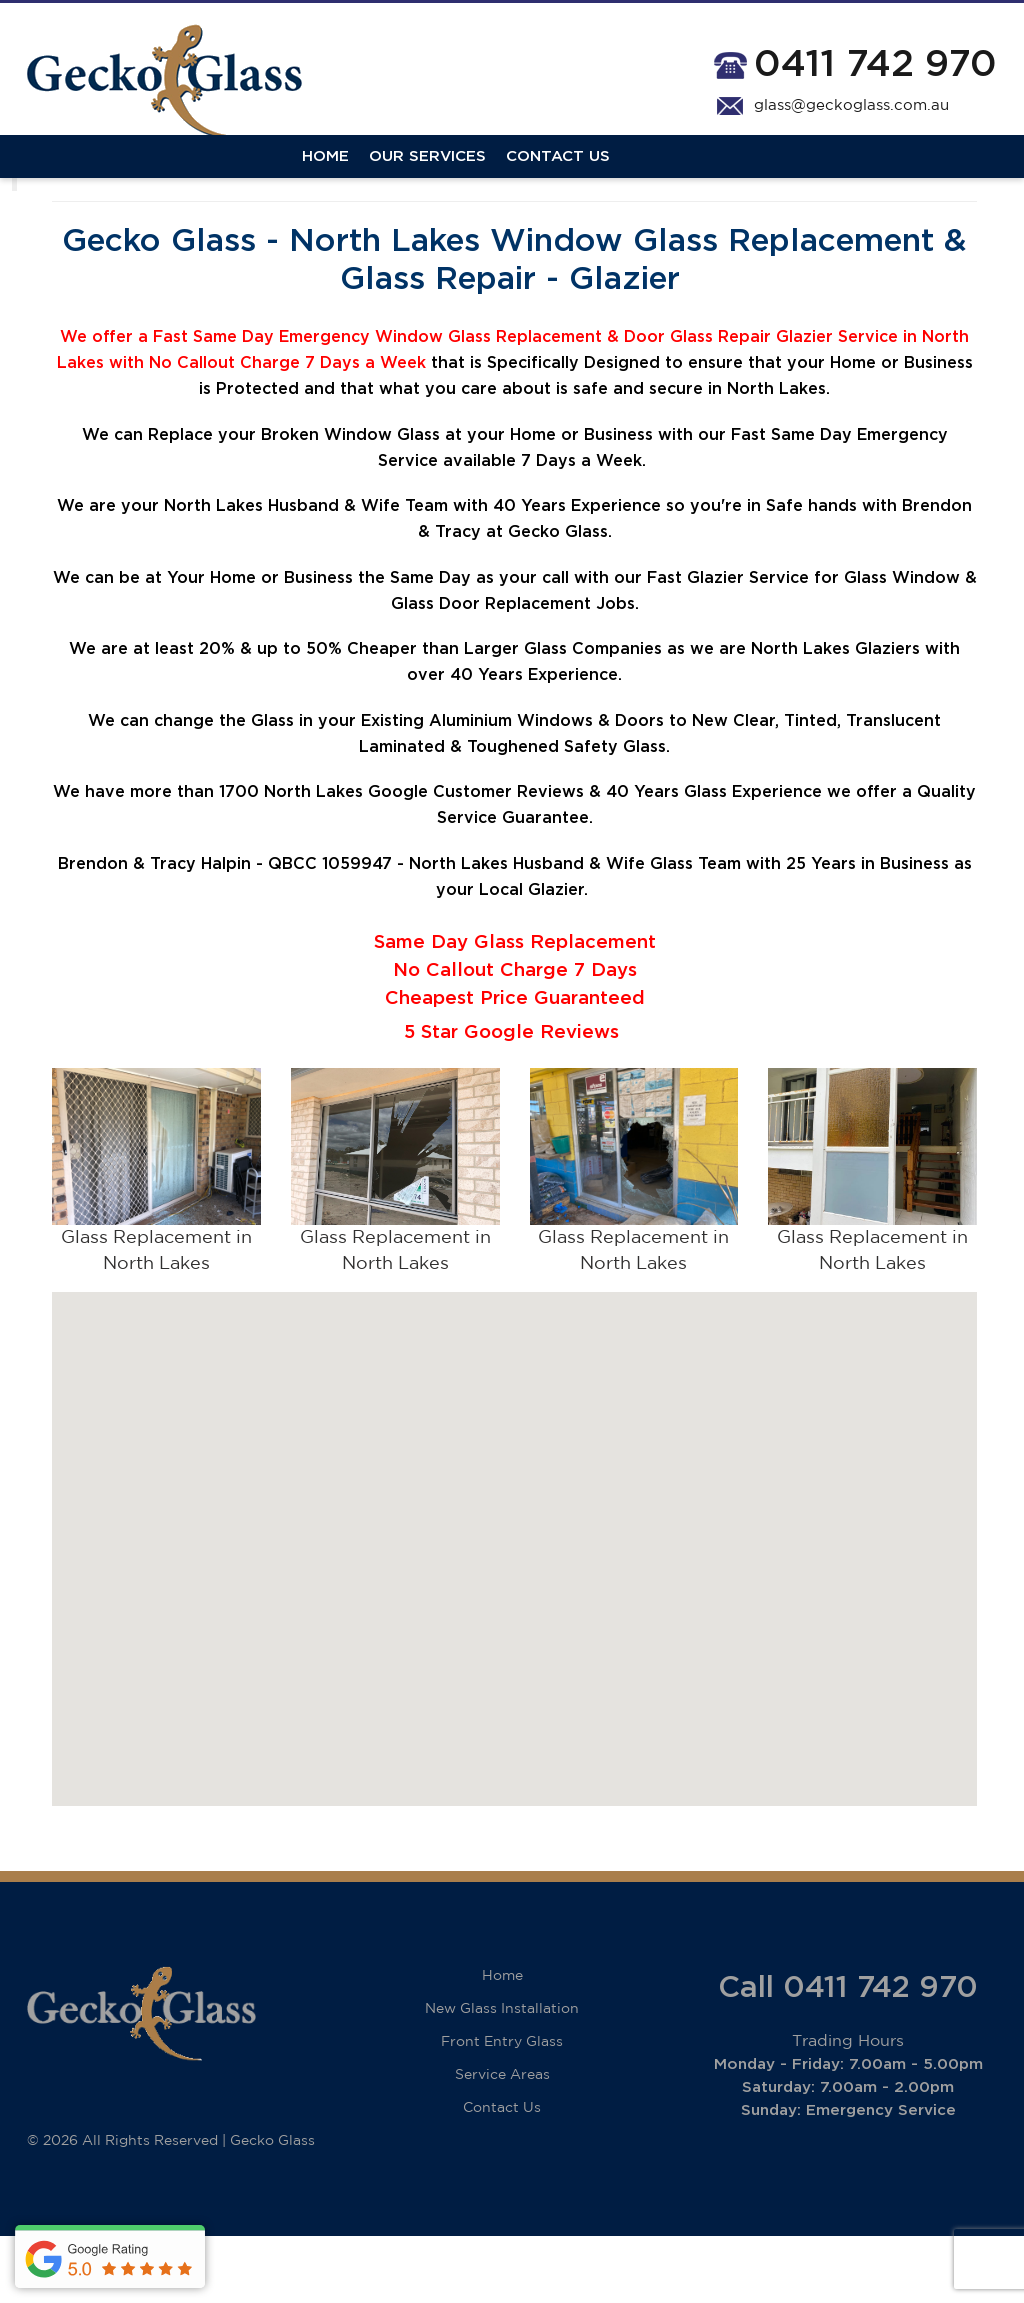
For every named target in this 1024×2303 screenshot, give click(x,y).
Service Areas (502, 2142)
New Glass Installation (502, 2076)
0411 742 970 (875, 64)
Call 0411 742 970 (848, 2055)
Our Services (152, 182)
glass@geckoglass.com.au (851, 105)
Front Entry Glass (502, 2109)
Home (50, 182)
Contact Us (283, 182)
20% (217, 716)
